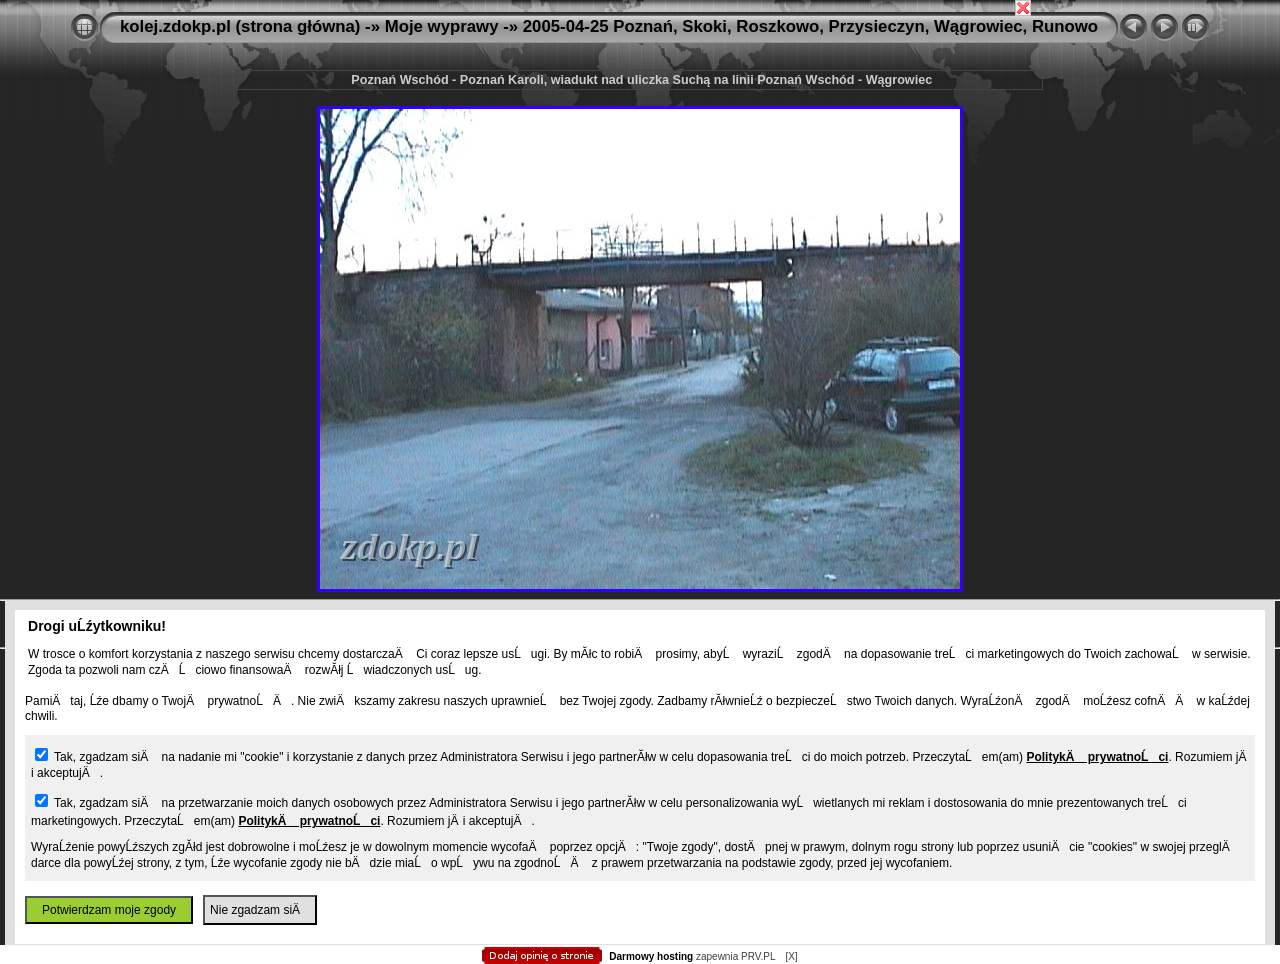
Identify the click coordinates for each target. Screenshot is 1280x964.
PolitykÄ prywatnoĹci (1097, 757)
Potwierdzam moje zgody (109, 910)
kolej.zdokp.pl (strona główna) (240, 26)
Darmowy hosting (651, 956)
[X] (791, 956)
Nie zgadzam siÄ (260, 910)
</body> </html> (640, 100)
